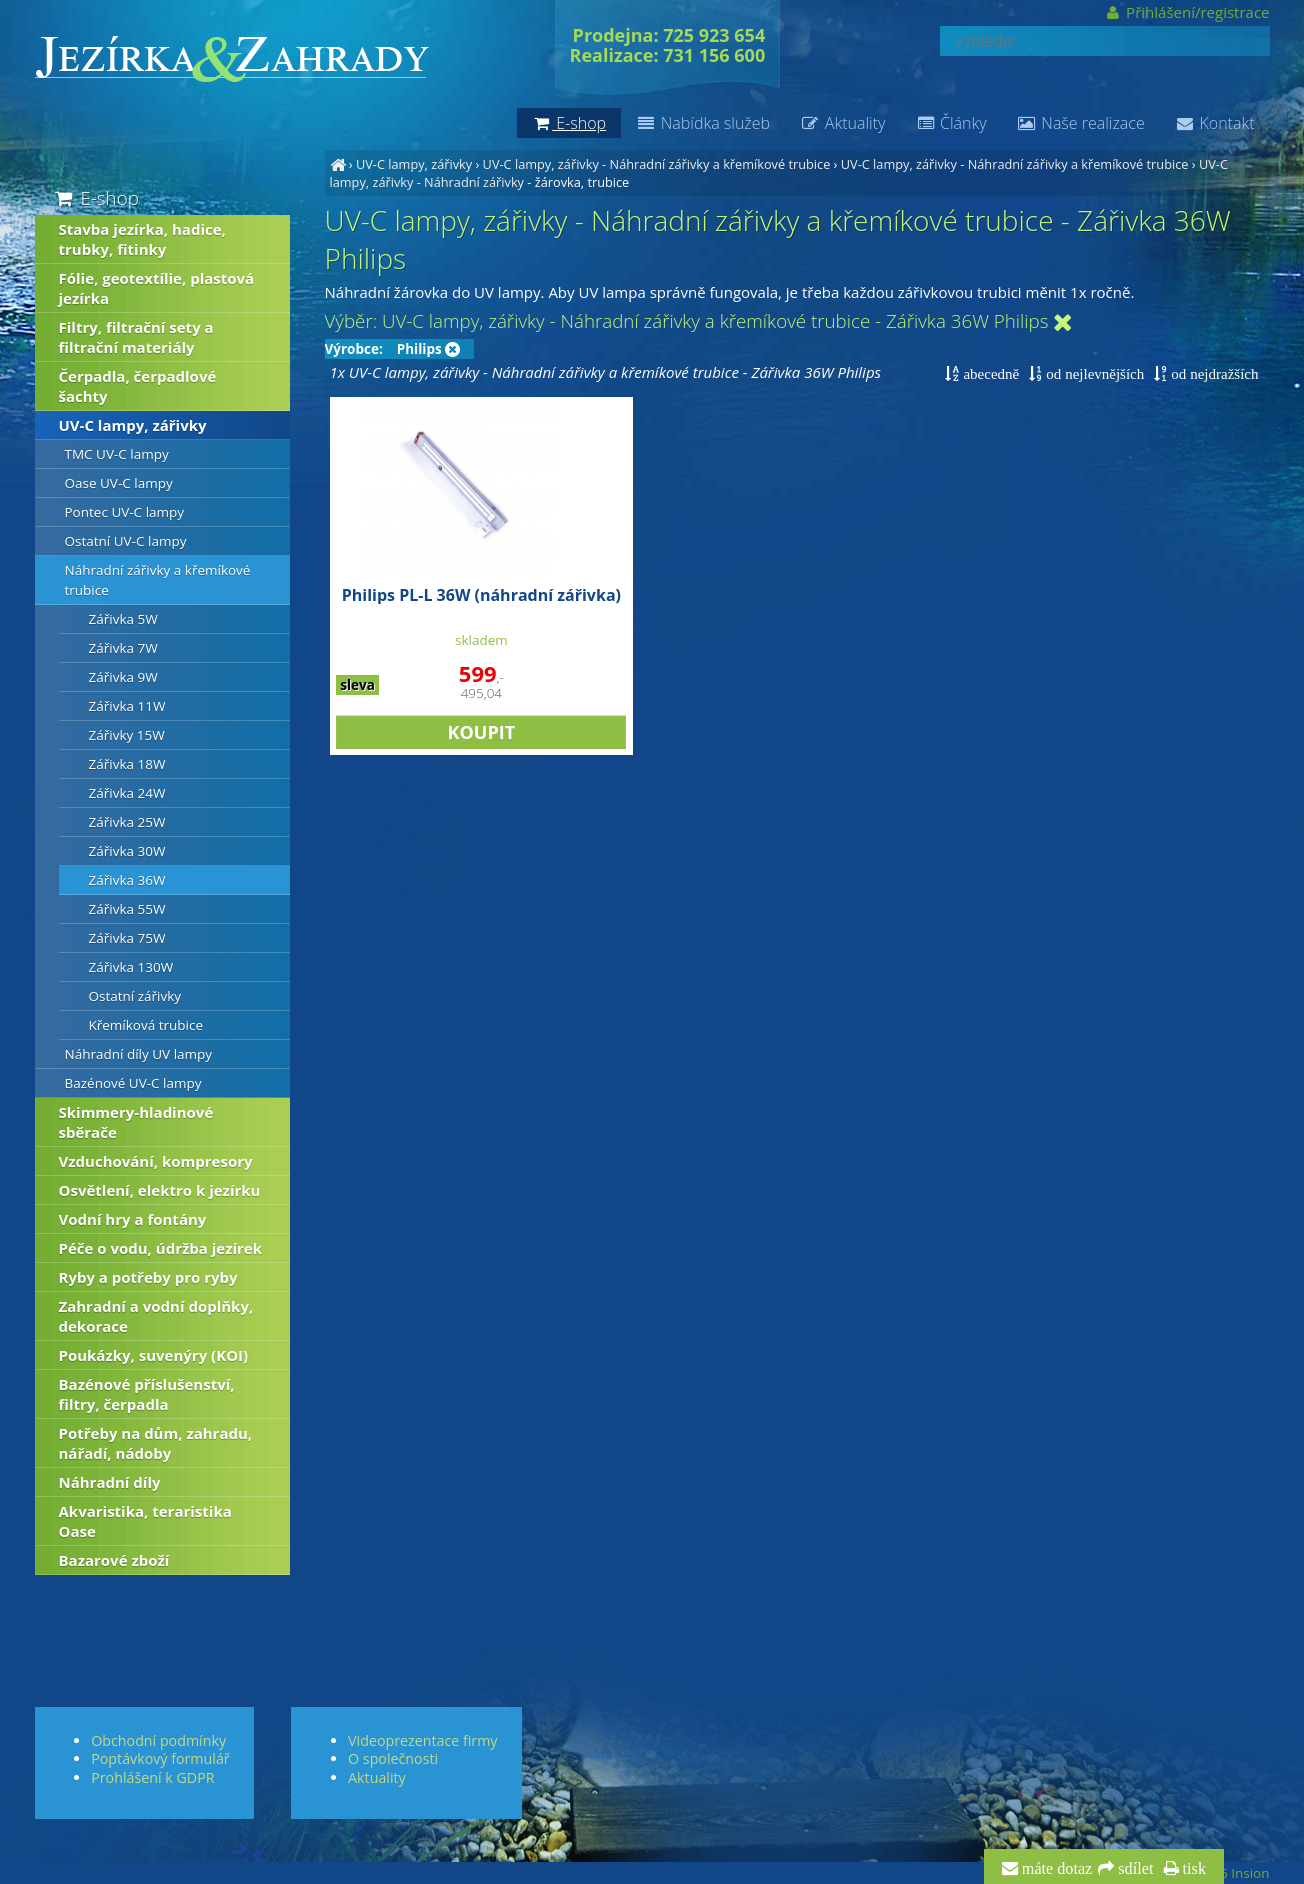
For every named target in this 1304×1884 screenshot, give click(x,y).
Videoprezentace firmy (422, 1740)
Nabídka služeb (703, 123)
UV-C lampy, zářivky (414, 164)
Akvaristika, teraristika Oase (145, 1521)
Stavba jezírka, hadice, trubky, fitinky (142, 239)
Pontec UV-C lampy (125, 512)
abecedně (989, 373)
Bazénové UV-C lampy (133, 1083)
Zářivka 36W (127, 880)
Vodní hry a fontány (133, 1219)
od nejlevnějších (1093, 373)
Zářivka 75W (127, 938)
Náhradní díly (110, 1482)
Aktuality (842, 123)
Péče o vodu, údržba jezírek (161, 1248)
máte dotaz (1055, 1869)
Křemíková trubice (146, 1025)
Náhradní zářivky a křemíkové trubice (158, 580)
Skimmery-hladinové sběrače (136, 1122)
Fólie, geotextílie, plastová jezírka (157, 288)
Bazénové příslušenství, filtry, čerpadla (147, 1394)
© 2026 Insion (1225, 1873)
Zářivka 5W (123, 619)
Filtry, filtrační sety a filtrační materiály (136, 337)
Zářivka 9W (123, 677)
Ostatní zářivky (135, 996)
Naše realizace (1081, 123)
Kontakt (1215, 123)
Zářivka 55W (127, 909)
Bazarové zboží (114, 1560)
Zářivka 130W (131, 967)
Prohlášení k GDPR (152, 1777)
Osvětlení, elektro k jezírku (160, 1190)
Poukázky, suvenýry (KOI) (154, 1355)
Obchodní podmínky (158, 1740)
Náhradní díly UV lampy (139, 1054)
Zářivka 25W (127, 822)
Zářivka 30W (127, 851)
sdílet (1133, 1869)
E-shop (95, 197)
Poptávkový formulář (160, 1758)
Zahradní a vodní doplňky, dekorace (156, 1316)
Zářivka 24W (127, 793)
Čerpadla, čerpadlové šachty (138, 386)
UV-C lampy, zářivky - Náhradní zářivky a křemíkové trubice (657, 164)
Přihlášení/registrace (1186, 12)
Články (950, 123)
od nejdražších (1212, 373)
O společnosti (393, 1758)
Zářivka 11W (127, 706)
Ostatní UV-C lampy (126, 541)
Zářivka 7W (123, 648)
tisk (1192, 1869)
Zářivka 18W (127, 764)
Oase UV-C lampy (119, 483)
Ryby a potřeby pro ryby (148, 1277)
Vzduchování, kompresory (156, 1161)
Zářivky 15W (127, 735)
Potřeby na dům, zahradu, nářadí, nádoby (156, 1443)
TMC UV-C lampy (117, 454)
